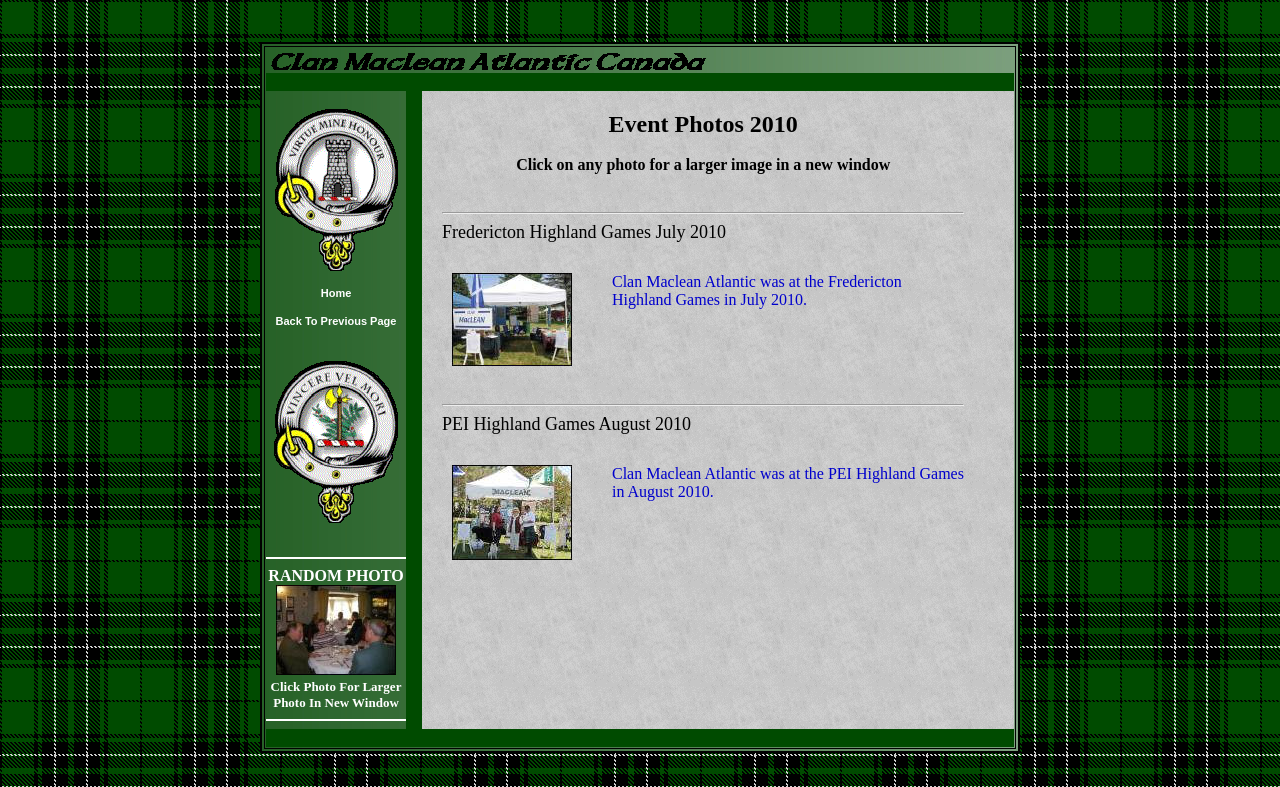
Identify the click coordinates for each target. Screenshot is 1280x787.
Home (336, 293)
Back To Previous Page (336, 321)
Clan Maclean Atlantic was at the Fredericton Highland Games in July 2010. (757, 290)
